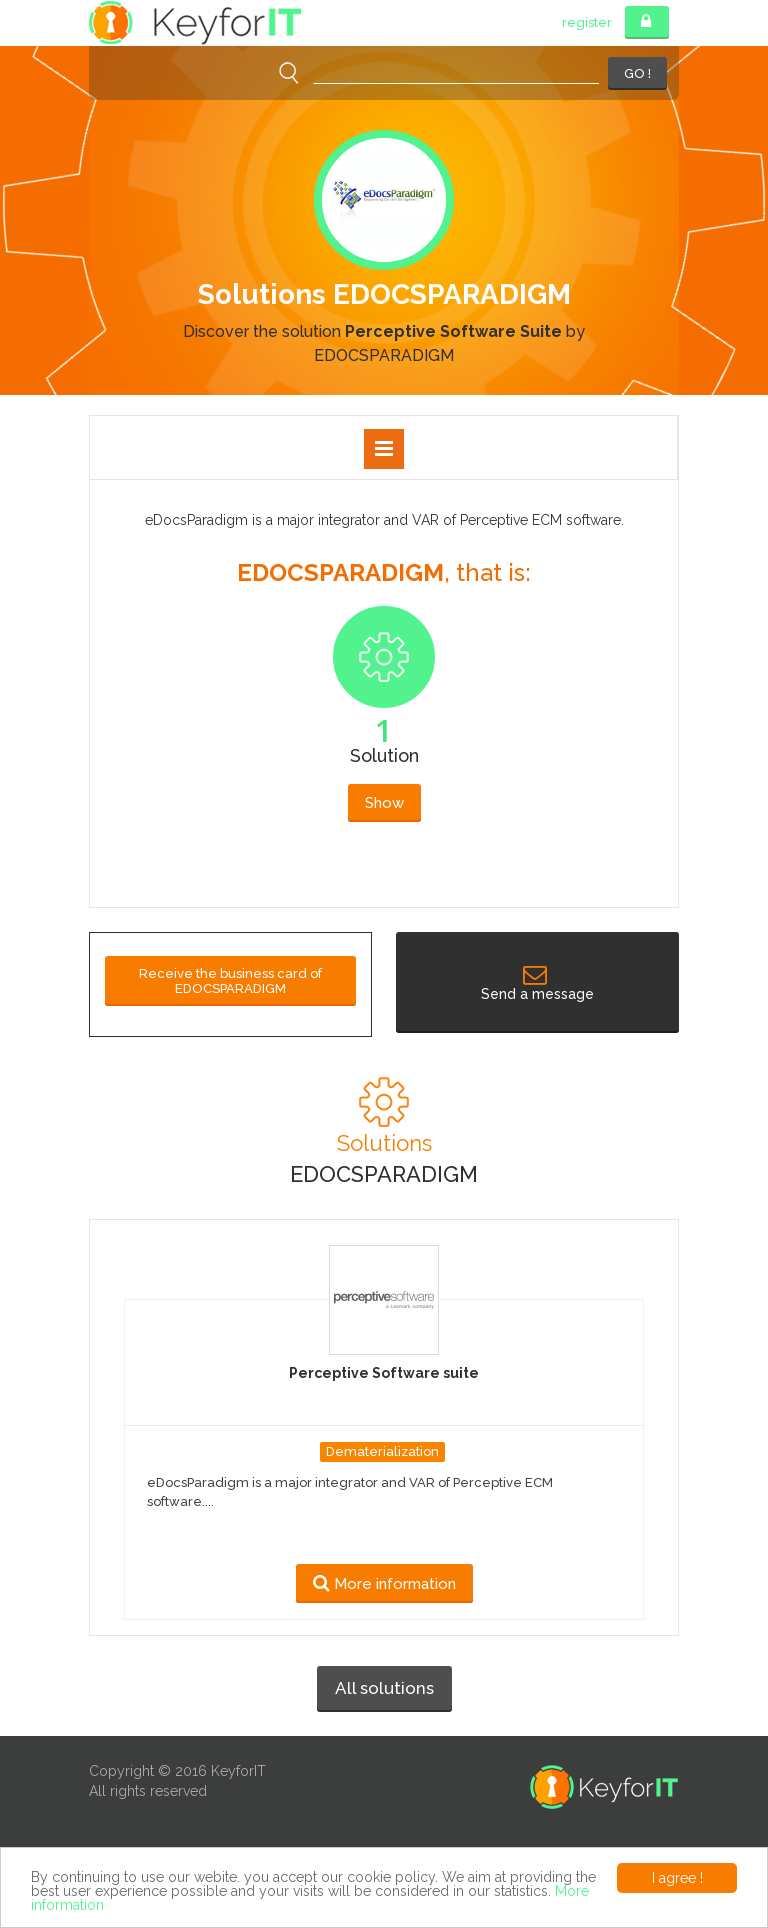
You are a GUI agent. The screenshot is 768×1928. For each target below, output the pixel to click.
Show (384, 803)
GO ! (637, 73)
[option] (384, 325)
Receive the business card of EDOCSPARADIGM (230, 981)
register (587, 22)
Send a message (537, 985)
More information (384, 1583)
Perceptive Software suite (384, 1373)
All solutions (384, 1688)
